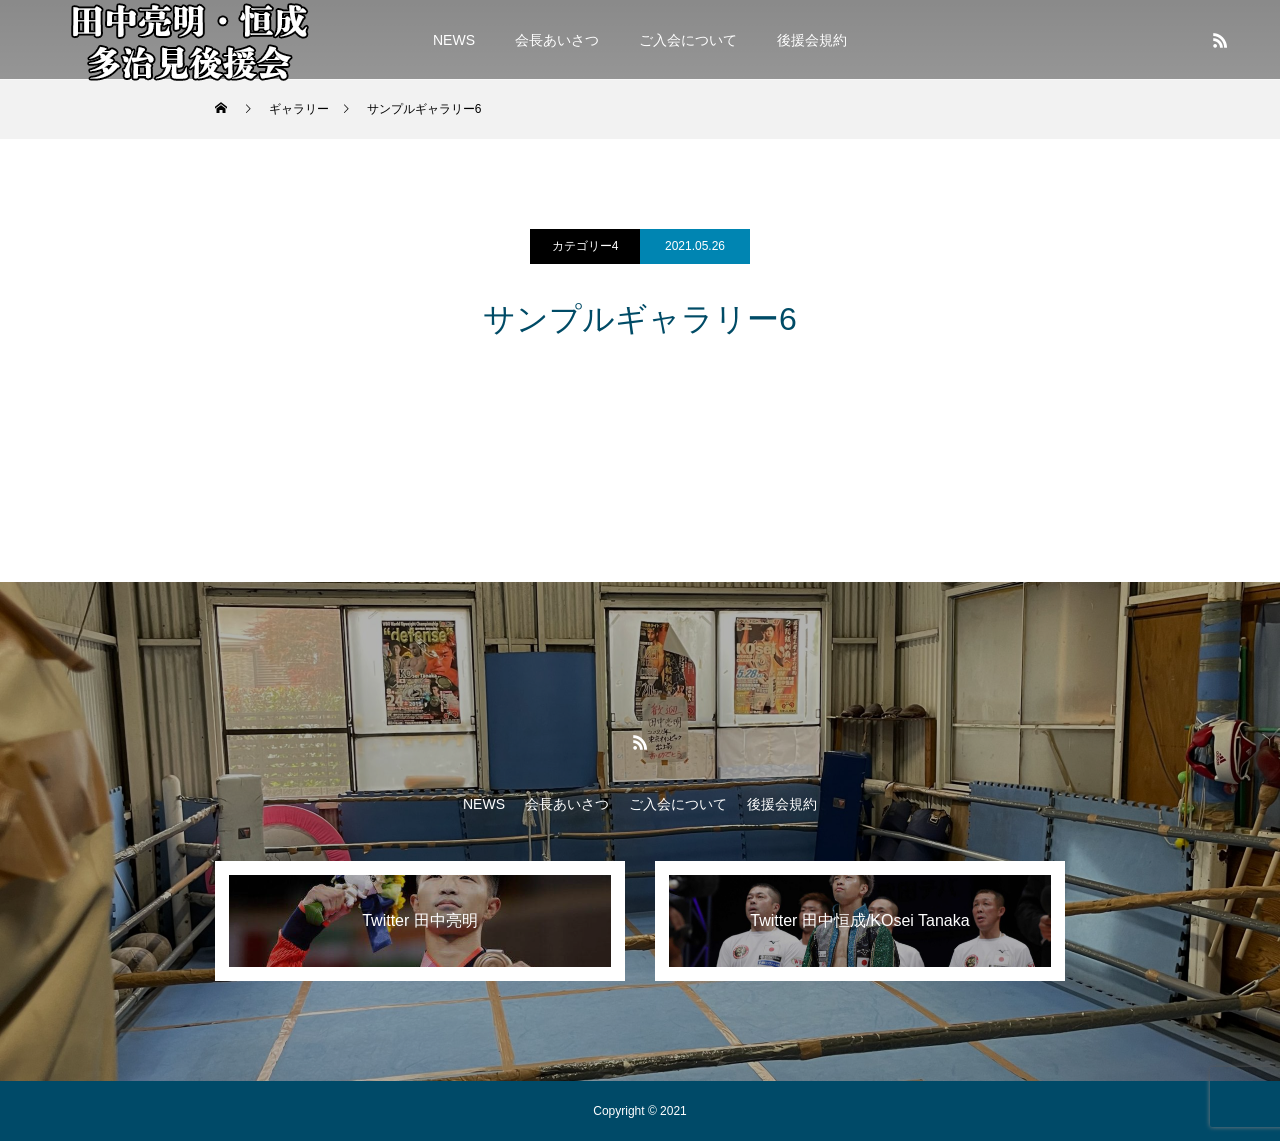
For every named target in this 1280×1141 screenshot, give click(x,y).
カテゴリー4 (585, 246)
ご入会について (688, 40)
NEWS (454, 40)
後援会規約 (812, 40)
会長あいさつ (557, 40)
